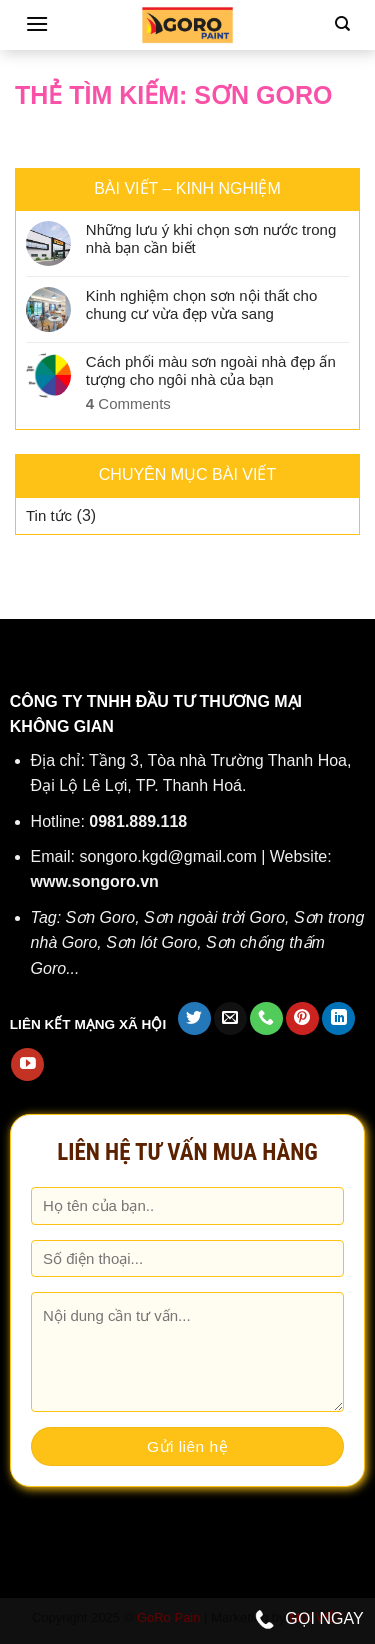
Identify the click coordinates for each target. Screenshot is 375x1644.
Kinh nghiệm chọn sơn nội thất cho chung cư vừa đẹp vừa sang (201, 304)
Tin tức (49, 515)
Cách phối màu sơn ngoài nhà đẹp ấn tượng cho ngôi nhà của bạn (211, 370)
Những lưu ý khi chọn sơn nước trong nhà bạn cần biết (211, 238)
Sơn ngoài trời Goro (214, 917)
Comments (128, 403)
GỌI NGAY (309, 1620)
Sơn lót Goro (151, 942)
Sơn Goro (101, 917)
